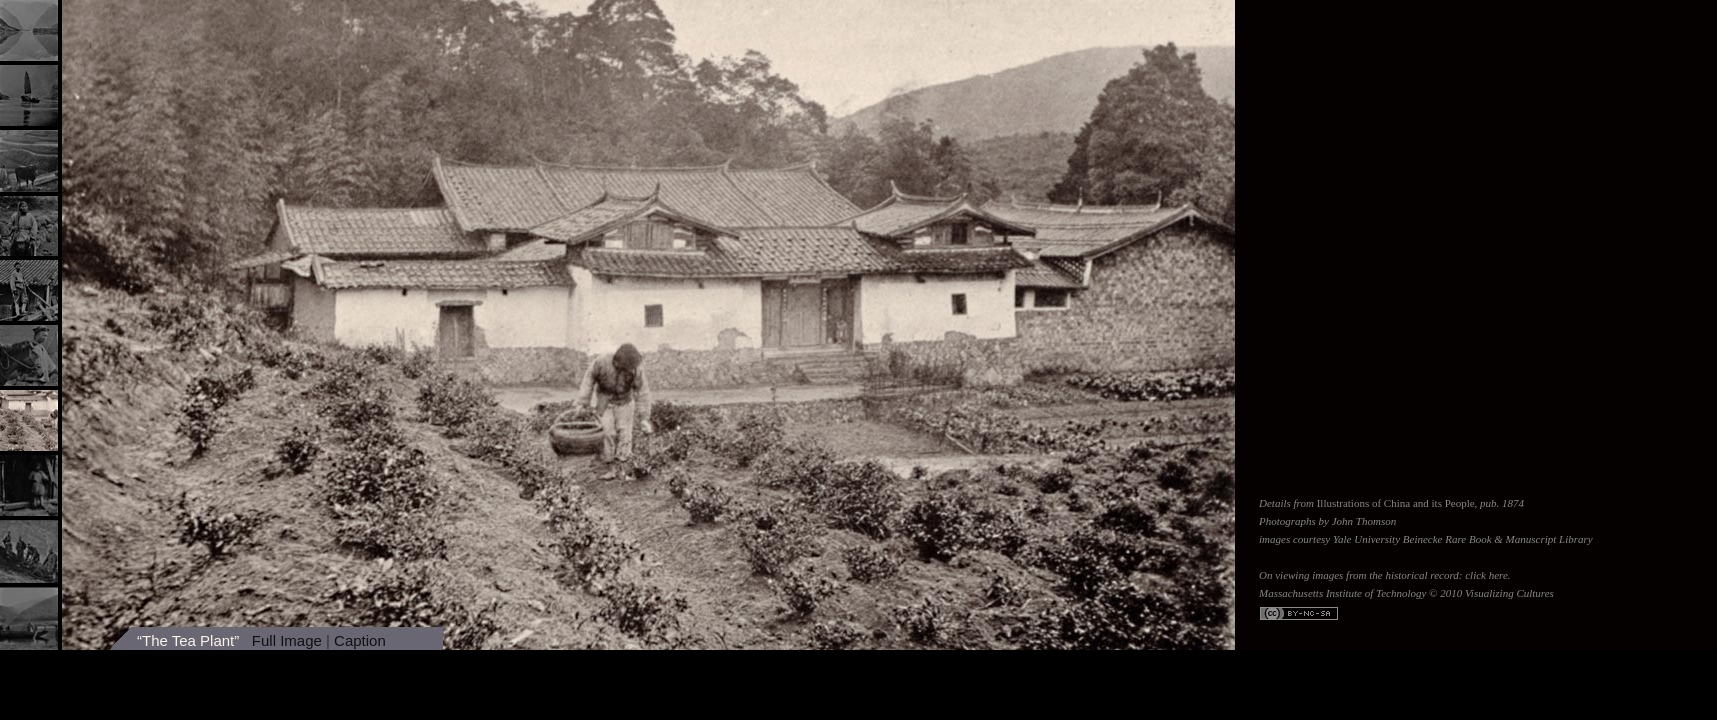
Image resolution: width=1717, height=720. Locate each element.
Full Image (287, 640)
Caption (360, 640)
